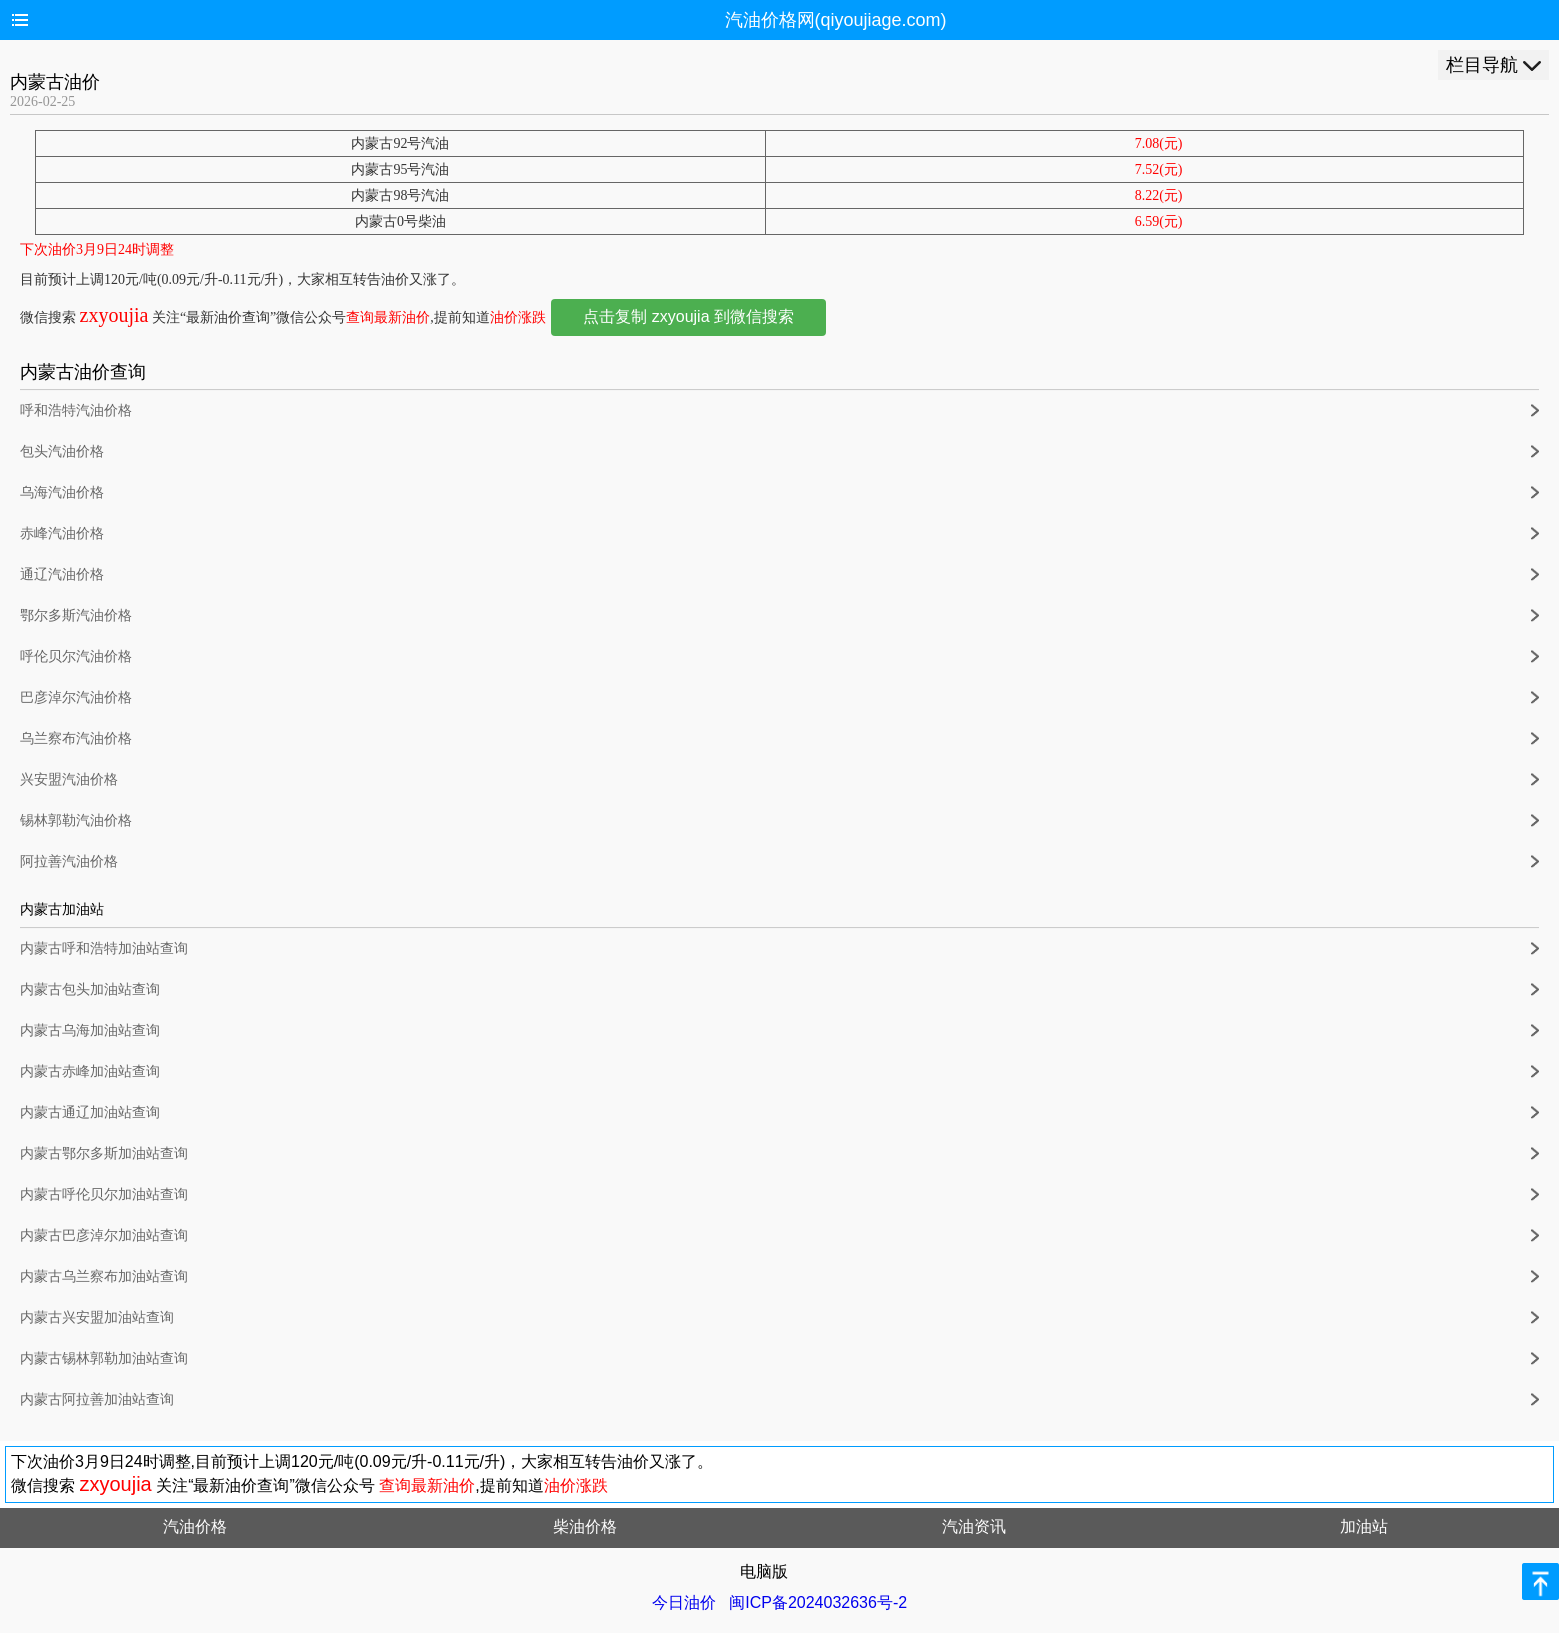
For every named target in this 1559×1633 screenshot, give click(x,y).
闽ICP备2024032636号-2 (818, 1602)
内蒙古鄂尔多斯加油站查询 (104, 1153)
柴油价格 (585, 1526)
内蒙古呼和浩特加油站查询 (104, 948)
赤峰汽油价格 (62, 533)
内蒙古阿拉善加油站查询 (97, 1399)
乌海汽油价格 (62, 492)
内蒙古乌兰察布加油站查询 (104, 1276)
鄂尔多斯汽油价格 (76, 615)
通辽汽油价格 (62, 574)
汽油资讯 (974, 1526)
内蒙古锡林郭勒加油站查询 (104, 1358)
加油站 (1364, 1526)
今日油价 (684, 1602)
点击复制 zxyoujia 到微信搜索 (688, 316)
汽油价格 (195, 1526)
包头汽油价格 (62, 451)
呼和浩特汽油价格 (76, 410)
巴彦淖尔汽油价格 (76, 697)
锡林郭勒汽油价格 (76, 820)
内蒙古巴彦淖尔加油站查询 (104, 1235)
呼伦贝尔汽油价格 (76, 656)
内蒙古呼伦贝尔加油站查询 (104, 1194)
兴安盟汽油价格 (69, 779)
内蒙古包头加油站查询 (90, 989)
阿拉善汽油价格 (69, 861)
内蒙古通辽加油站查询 (90, 1112)
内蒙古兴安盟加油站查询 (97, 1317)
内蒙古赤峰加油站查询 (90, 1071)
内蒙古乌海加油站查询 (90, 1030)
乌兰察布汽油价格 (76, 738)
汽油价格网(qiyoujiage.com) (836, 20)
